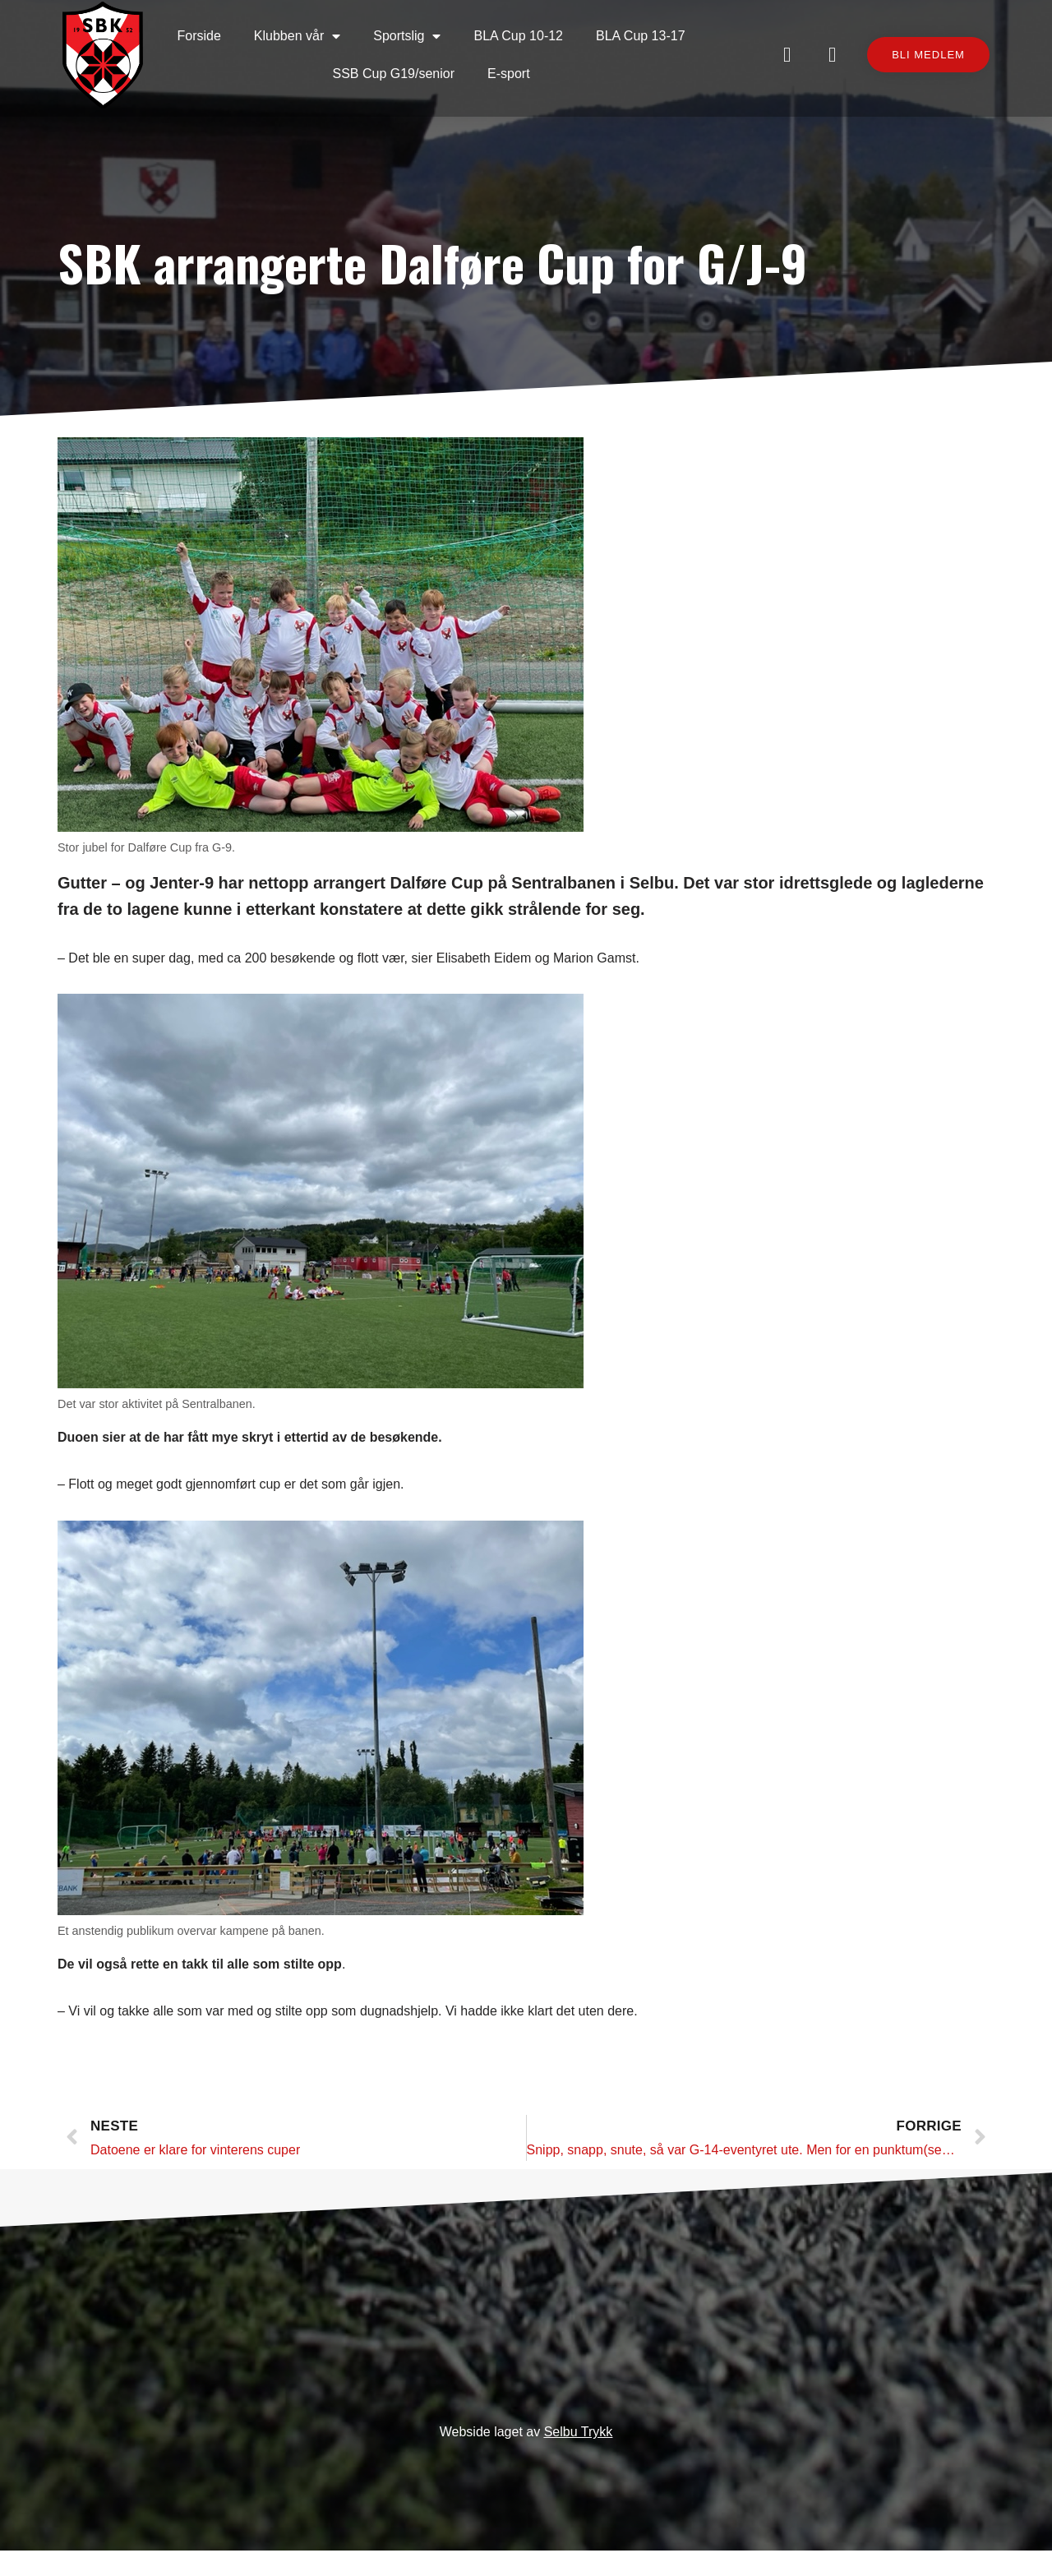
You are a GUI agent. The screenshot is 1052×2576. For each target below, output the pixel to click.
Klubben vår (301, 32)
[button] (918, 61)
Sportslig (411, 32)
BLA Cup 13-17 (645, 32)
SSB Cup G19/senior (398, 69)
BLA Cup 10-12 (523, 32)
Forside (203, 32)
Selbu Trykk (578, 2458)
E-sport (512, 69)
